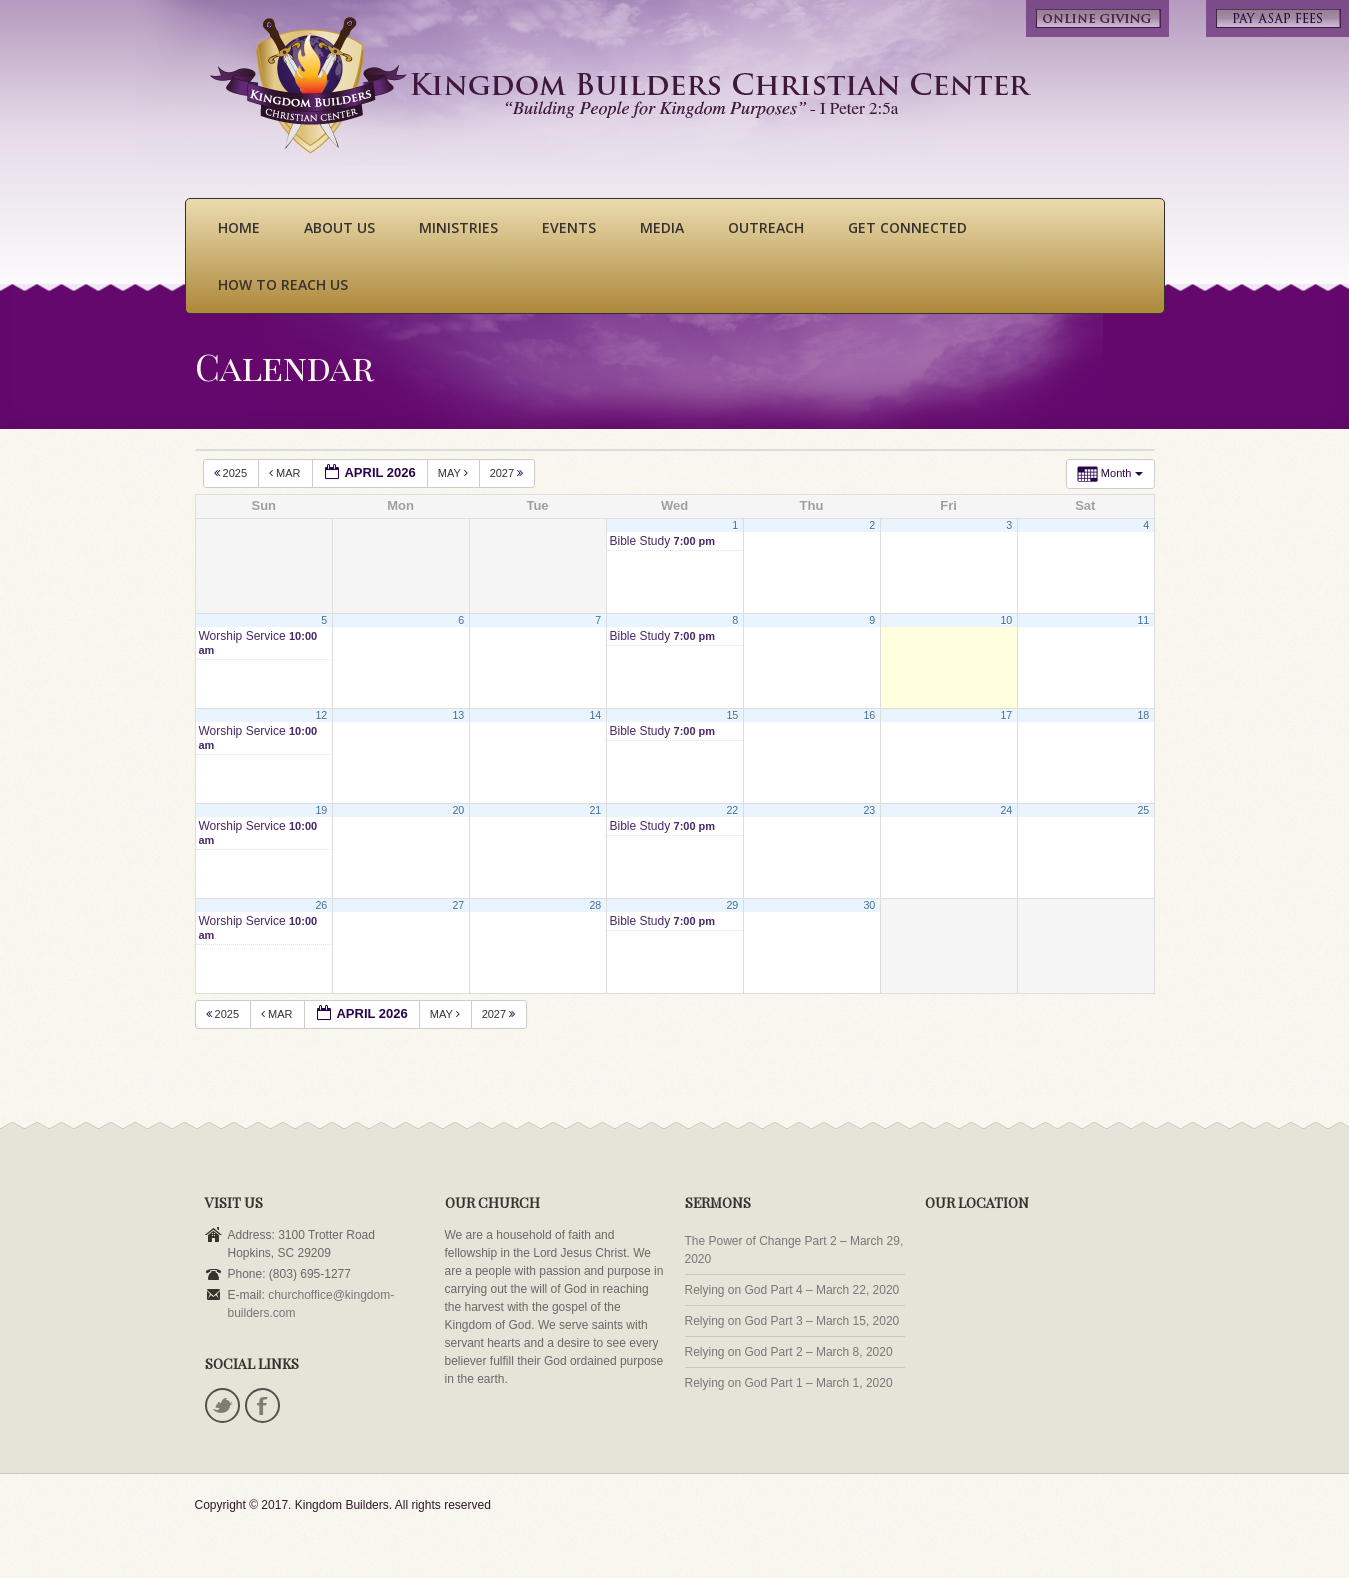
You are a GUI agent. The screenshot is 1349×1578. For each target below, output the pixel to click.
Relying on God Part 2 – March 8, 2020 (789, 1352)
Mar (286, 473)
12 (321, 715)
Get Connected (907, 227)
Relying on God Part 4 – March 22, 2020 (792, 1290)
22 (732, 810)
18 (1143, 715)
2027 (508, 473)
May (454, 473)
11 (1143, 620)
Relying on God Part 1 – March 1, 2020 (789, 1383)
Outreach (766, 227)
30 (869, 905)
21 (595, 810)
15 (732, 715)
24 (1006, 810)
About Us (339, 227)
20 (458, 810)
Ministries (458, 227)
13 (458, 715)
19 (321, 810)
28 (595, 905)
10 (1006, 620)
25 (1143, 810)
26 (321, 905)
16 (869, 715)
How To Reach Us (283, 284)
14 (595, 715)
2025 (232, 473)
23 (869, 810)
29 (732, 905)
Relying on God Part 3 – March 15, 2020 (792, 1321)
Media (662, 227)
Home (239, 227)
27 (458, 905)
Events (569, 227)
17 (1006, 715)
